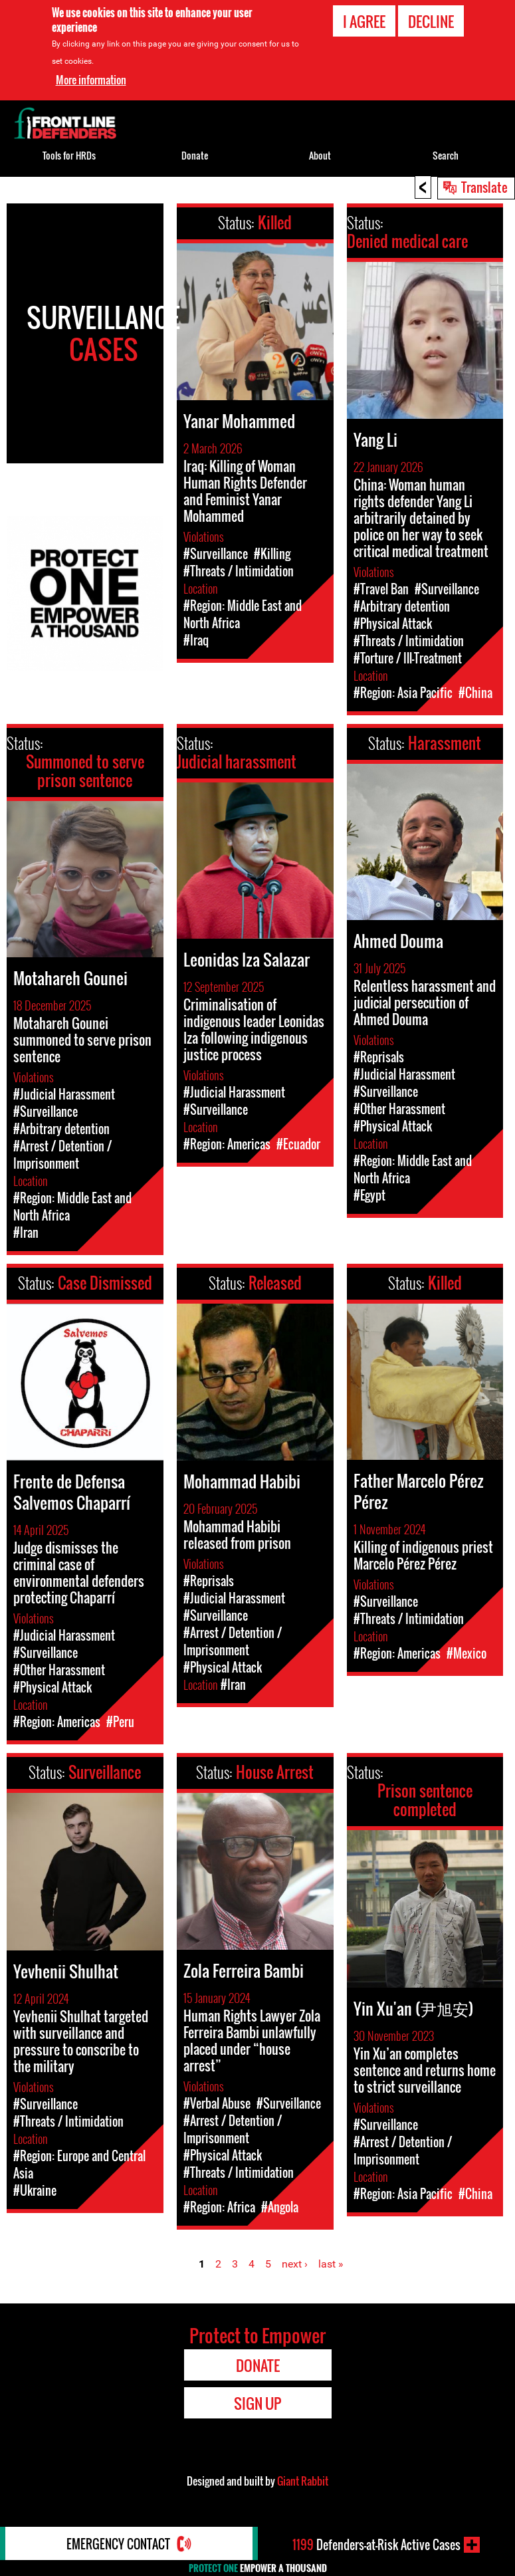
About (320, 155)
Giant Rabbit (302, 2481)
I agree (364, 21)
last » (331, 2264)
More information (91, 80)
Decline (431, 21)
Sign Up (257, 2403)
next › (295, 2264)
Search (446, 155)
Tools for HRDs (69, 155)
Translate (484, 186)
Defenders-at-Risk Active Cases (376, 2544)
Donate (194, 155)
